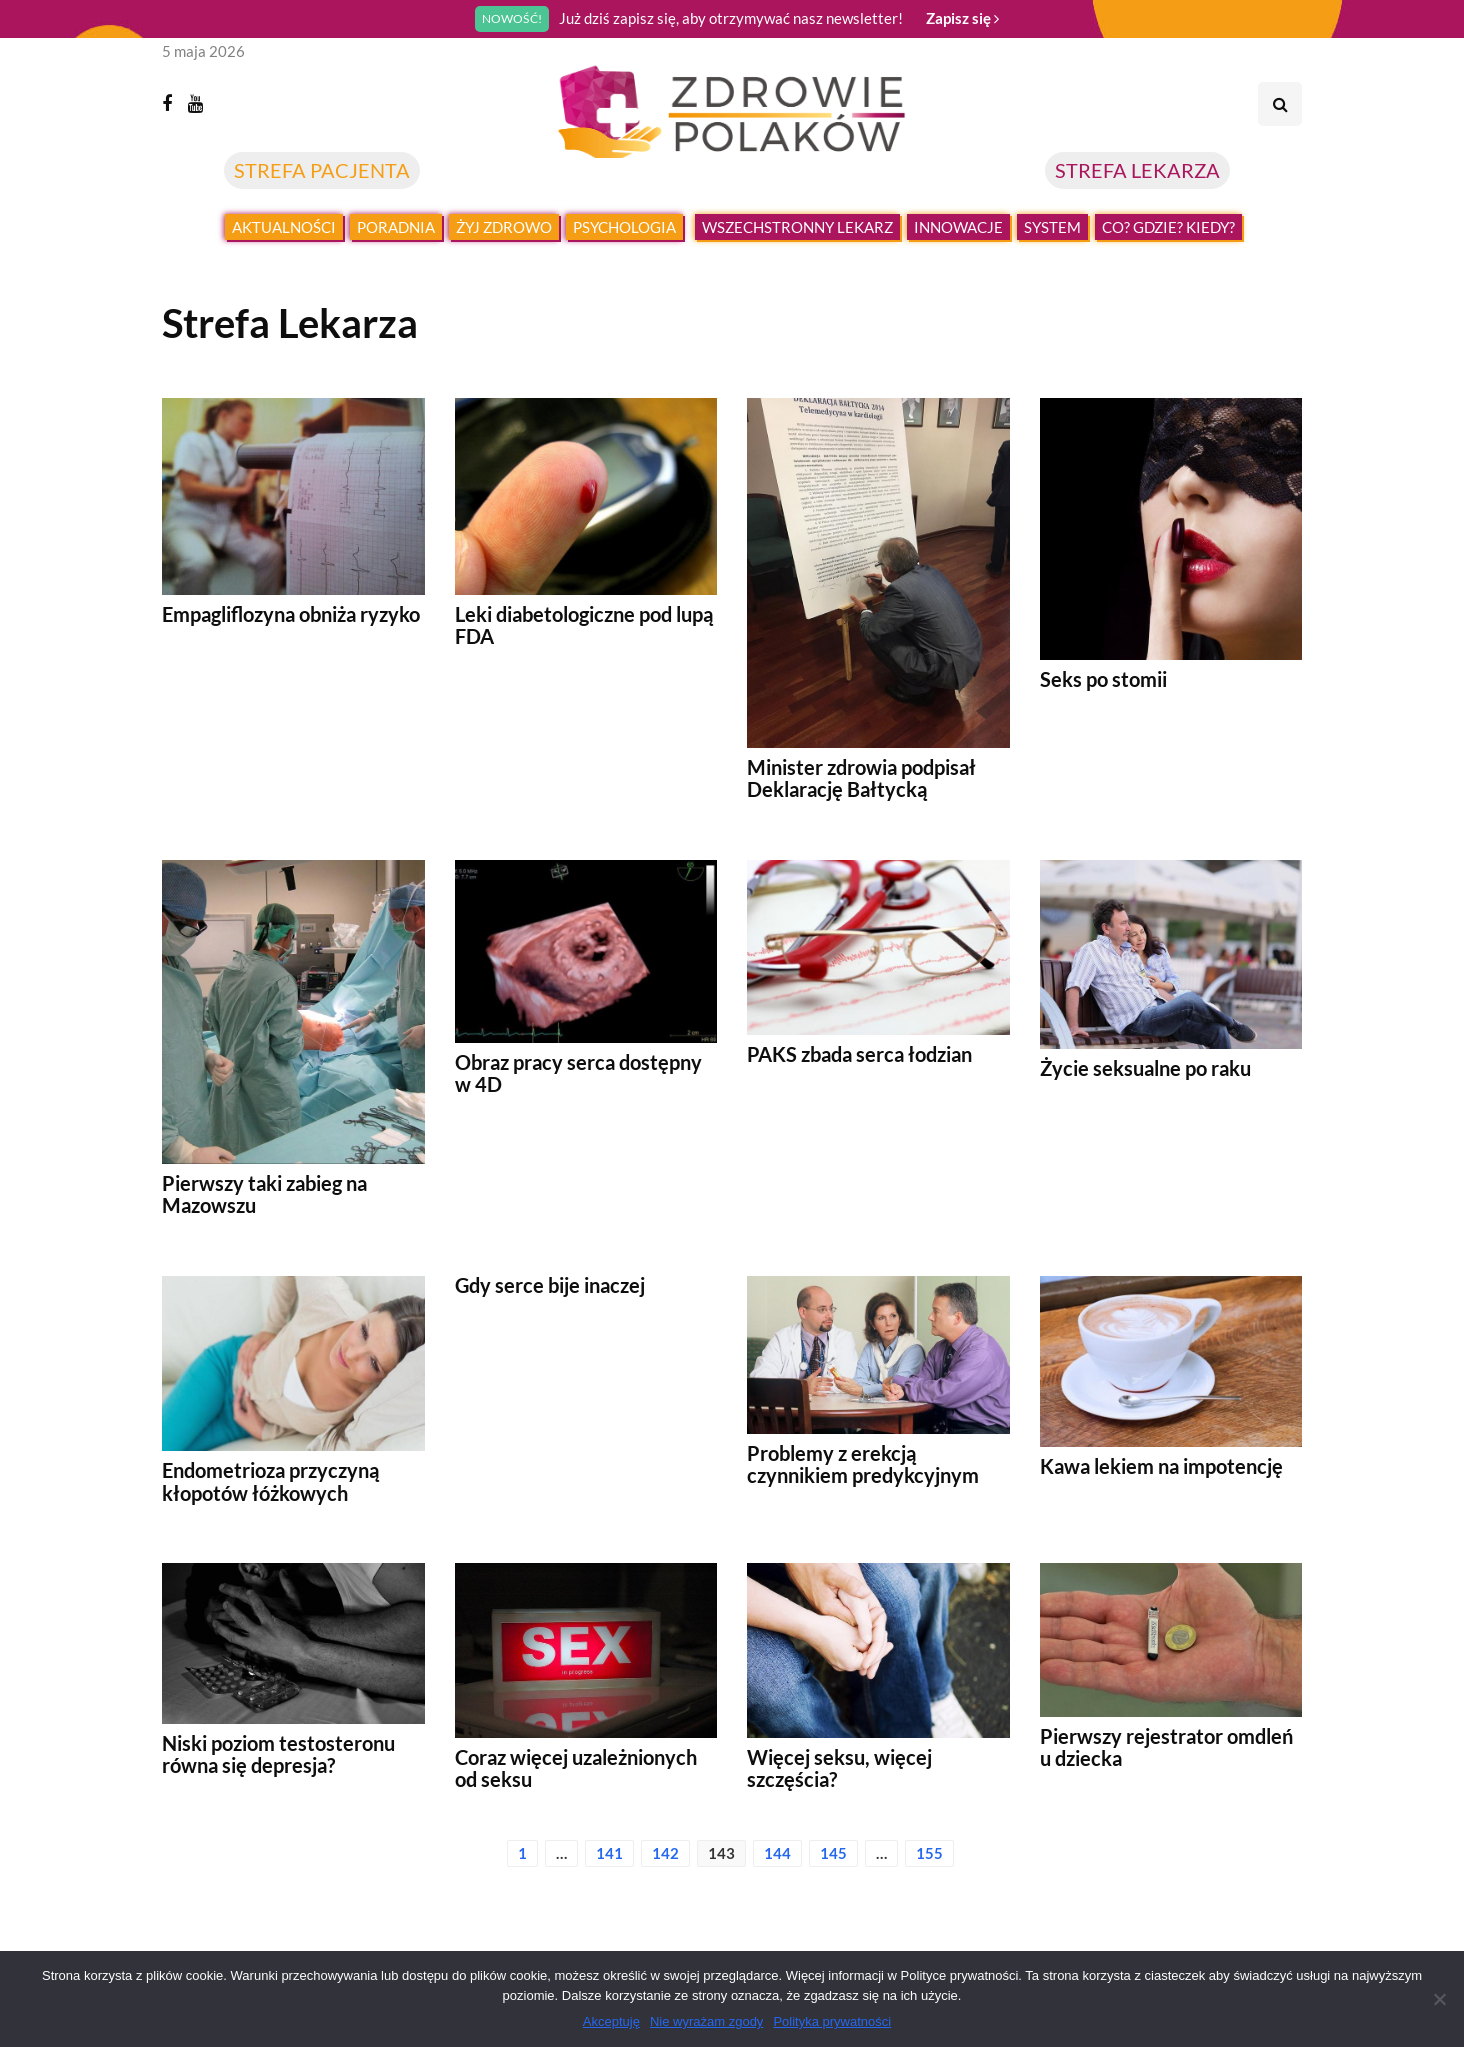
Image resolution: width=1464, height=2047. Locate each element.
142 (665, 1853)
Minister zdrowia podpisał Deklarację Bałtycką (861, 778)
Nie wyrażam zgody (706, 2021)
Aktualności (284, 227)
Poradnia (396, 227)
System (1052, 227)
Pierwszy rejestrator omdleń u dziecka (1166, 1747)
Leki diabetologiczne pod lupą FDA (584, 625)
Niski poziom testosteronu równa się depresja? (278, 1754)
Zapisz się (962, 18)
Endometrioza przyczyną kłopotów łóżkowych (270, 1481)
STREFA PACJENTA (322, 170)
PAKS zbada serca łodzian (859, 1054)
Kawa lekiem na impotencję (1161, 1466)
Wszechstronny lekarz (797, 227)
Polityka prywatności (832, 2021)
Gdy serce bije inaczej (550, 1285)
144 (777, 1853)
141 (609, 1853)
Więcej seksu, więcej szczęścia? (839, 1768)
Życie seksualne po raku (1145, 1068)
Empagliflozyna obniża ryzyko (291, 614)
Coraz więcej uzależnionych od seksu (576, 1768)
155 (929, 1853)
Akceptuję (611, 2021)
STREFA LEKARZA (1137, 170)
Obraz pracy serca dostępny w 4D (578, 1073)
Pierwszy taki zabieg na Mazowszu (264, 1194)
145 (833, 1853)
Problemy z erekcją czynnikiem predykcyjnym (863, 1464)
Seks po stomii (1103, 679)
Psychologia (624, 227)
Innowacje (958, 227)
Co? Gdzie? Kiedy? (1168, 227)
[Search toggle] (1280, 104)
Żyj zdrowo (504, 227)
